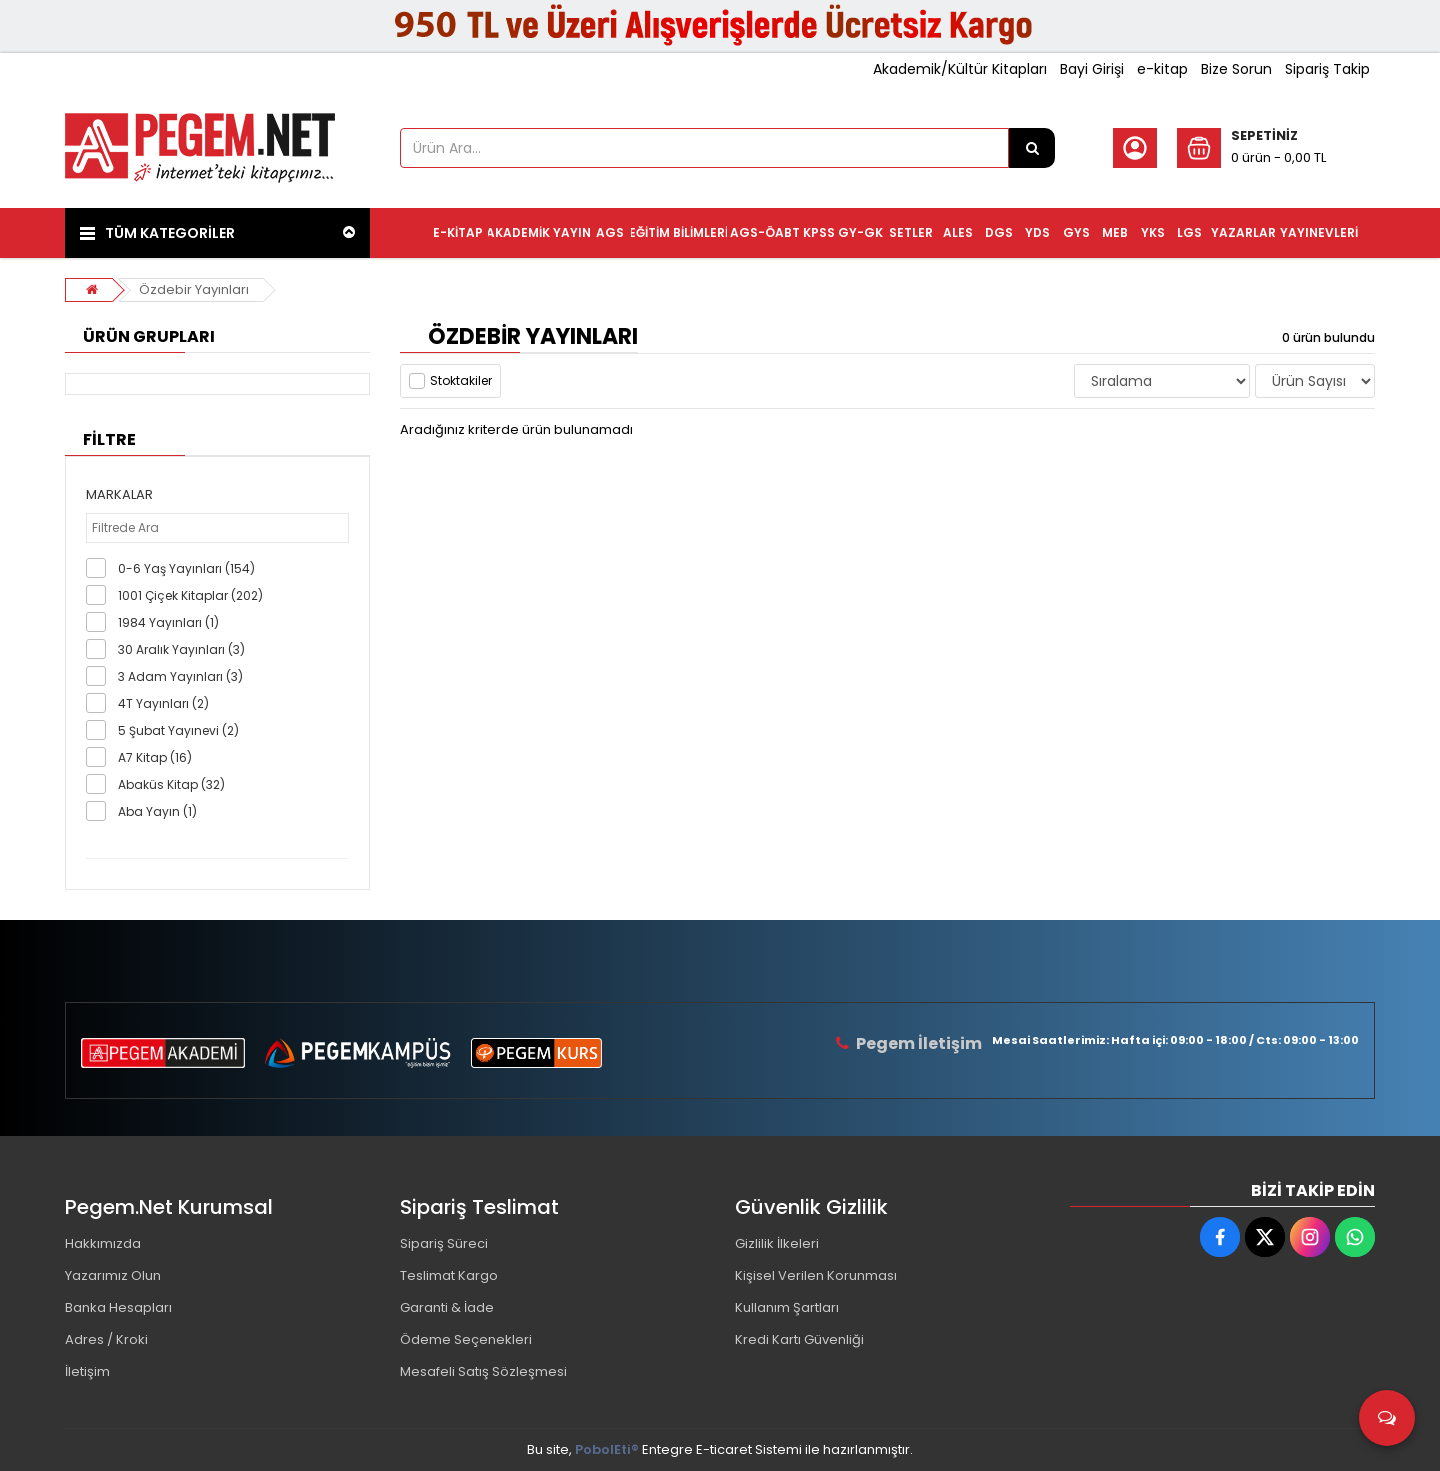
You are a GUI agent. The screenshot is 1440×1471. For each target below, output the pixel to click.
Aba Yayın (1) (157, 811)
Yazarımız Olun (113, 1275)
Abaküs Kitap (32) (171, 784)
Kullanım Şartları (787, 1307)
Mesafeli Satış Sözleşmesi (483, 1371)
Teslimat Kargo (449, 1275)
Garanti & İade (447, 1307)
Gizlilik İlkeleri (777, 1243)
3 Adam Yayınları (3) (180, 676)
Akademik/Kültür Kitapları (960, 69)
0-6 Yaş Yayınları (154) (186, 568)
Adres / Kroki (106, 1339)
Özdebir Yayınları (194, 289)
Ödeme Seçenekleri (466, 1339)
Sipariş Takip (1327, 69)
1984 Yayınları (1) (168, 622)
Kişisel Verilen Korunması (816, 1275)
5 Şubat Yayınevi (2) (178, 730)
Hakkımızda (103, 1243)
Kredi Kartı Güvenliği (799, 1339)
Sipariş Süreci (444, 1243)
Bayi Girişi (1092, 69)
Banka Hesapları (118, 1307)
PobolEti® (607, 1449)
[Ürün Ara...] (1032, 148)
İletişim (87, 1371)
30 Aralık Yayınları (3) (181, 649)
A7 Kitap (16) (155, 757)
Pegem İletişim (919, 1043)
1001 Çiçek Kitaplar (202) (190, 595)
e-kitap (1162, 69)
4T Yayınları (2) (163, 703)
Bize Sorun (1236, 69)
